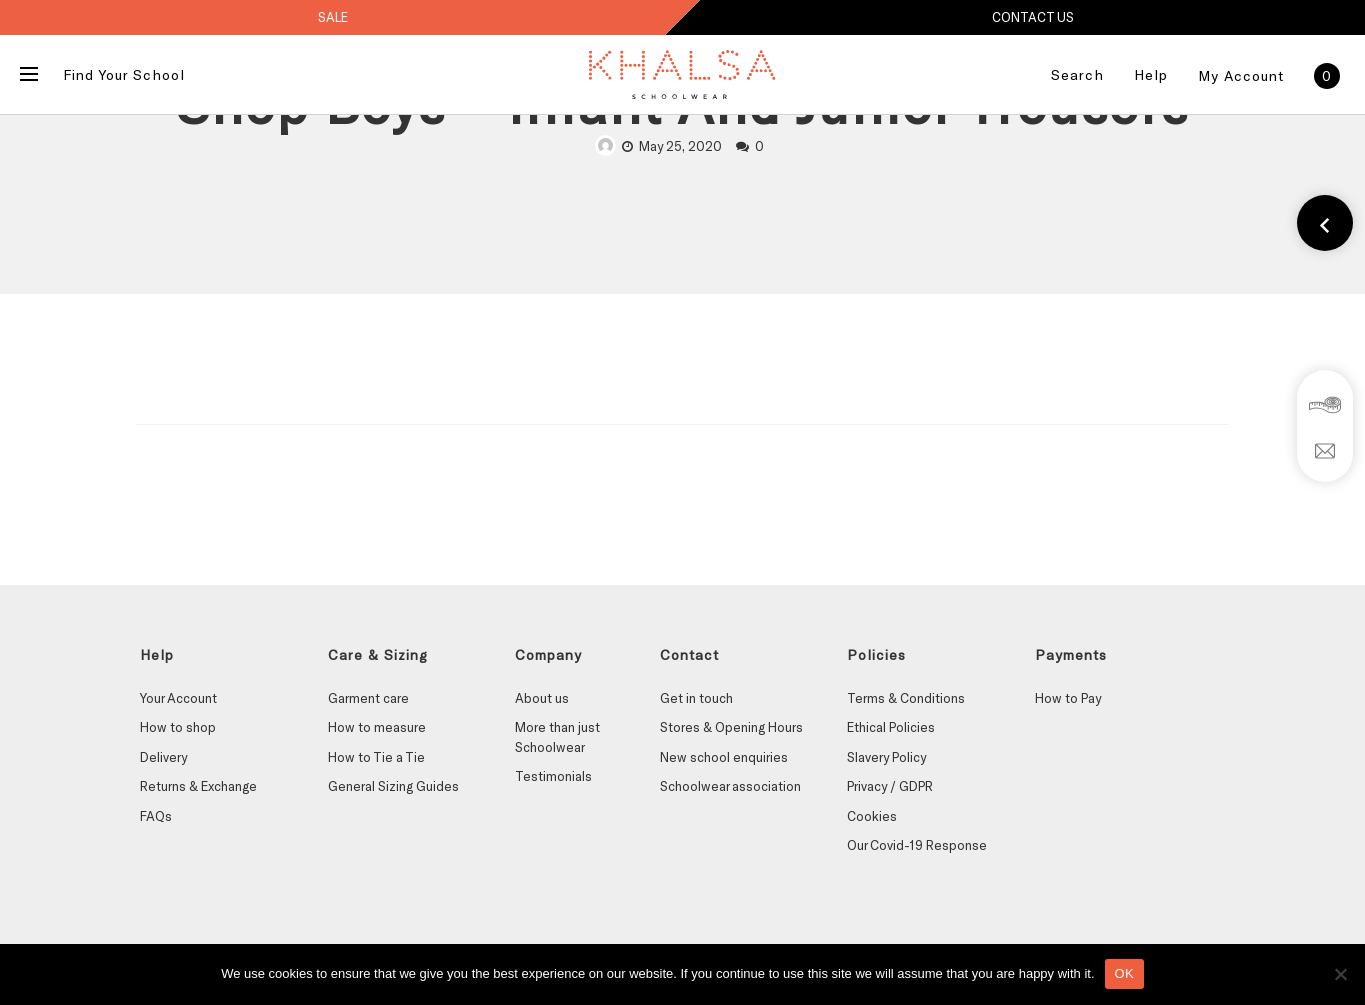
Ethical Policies (891, 727)
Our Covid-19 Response (917, 845)
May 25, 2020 (680, 146)
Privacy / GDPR (890, 786)
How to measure (377, 727)
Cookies (872, 816)
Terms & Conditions (906, 698)
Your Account (178, 698)
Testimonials (553, 776)
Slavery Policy (886, 757)
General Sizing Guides (393, 786)
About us (542, 698)
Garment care (368, 698)
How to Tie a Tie (376, 757)
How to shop (178, 727)
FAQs (156, 816)
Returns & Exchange (198, 786)
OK (1124, 973)
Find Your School (124, 74)
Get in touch (696, 698)
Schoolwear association (730, 786)
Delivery (163, 757)
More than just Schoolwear (557, 737)
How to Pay (1068, 698)
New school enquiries (724, 757)
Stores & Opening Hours (731, 727)
